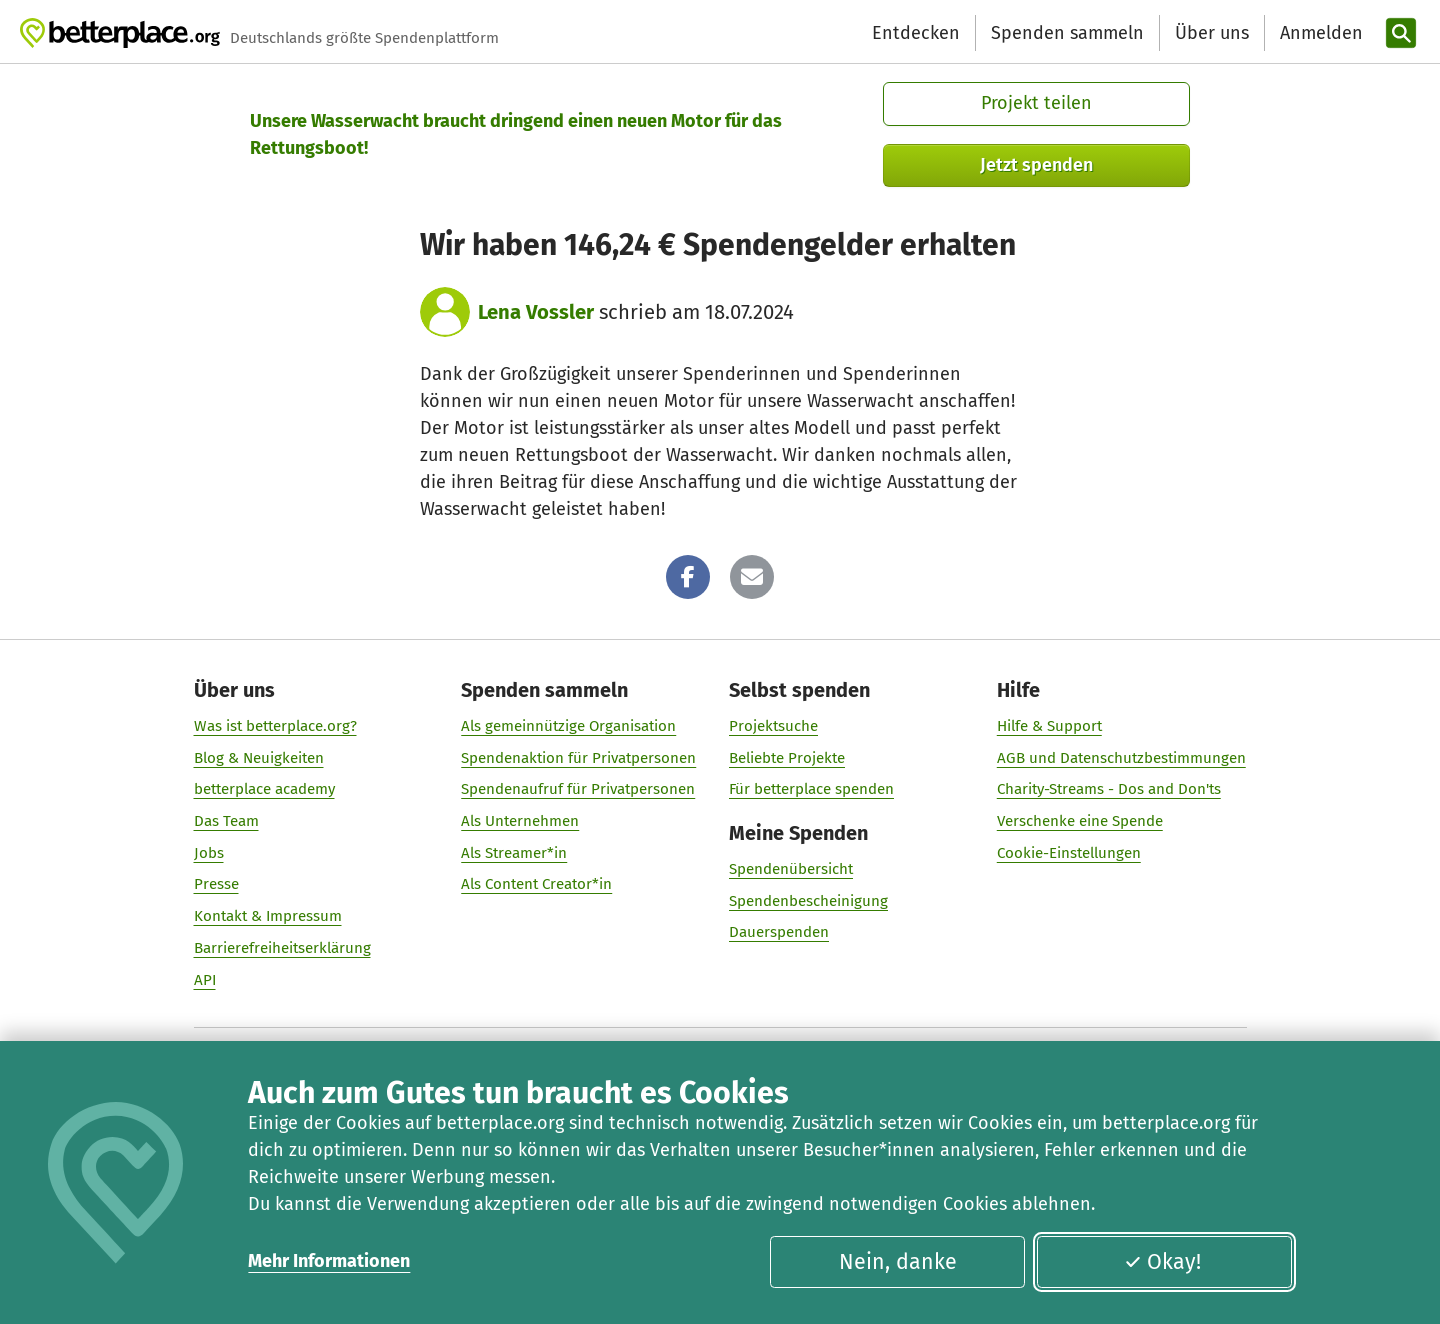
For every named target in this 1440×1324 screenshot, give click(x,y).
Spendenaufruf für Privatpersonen (578, 789)
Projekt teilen (1036, 103)
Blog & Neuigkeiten (259, 758)
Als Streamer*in (514, 853)
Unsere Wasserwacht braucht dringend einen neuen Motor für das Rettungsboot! (516, 134)
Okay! (1162, 1262)
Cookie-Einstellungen (1069, 853)
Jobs (209, 853)
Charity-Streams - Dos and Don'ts (1109, 789)
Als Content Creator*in (536, 884)
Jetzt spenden (1036, 165)
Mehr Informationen (329, 1261)
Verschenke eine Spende (1080, 821)
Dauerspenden (779, 932)
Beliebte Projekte (787, 758)
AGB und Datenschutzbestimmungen (1121, 758)
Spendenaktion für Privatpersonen (578, 758)
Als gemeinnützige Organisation (568, 726)
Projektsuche (773, 726)
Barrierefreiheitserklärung (282, 948)
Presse (216, 884)
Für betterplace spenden (811, 789)
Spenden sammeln (1067, 33)
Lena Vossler (536, 312)
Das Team (226, 821)
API (205, 980)
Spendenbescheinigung (808, 901)
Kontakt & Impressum (268, 916)
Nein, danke (898, 1262)
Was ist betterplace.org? (275, 726)
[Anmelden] (1319, 33)
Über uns (1212, 33)
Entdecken (916, 33)
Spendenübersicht (791, 869)
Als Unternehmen (520, 821)
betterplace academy (264, 789)
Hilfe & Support (1049, 726)
